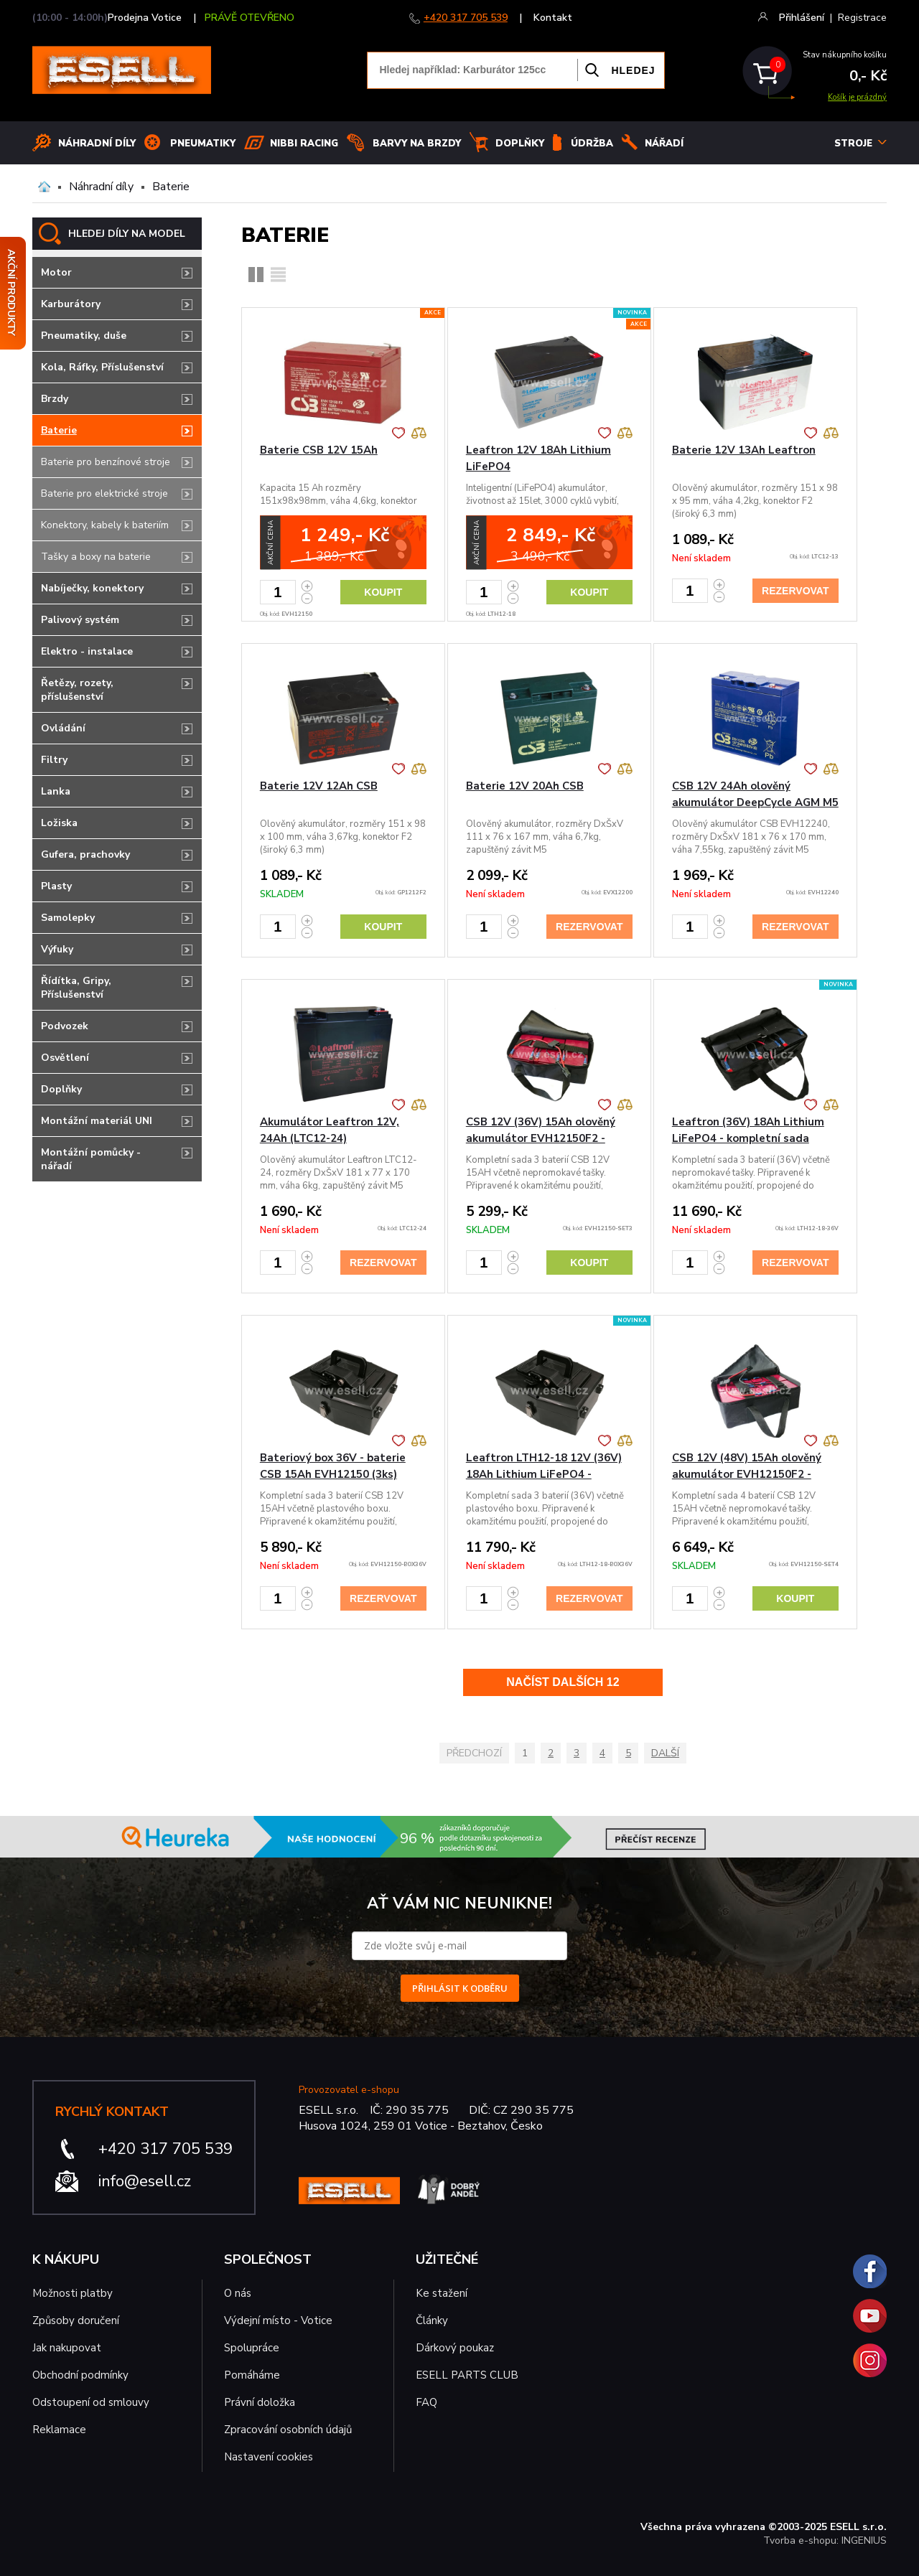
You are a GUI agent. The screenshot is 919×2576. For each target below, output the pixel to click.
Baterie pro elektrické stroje (104, 493)
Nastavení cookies (268, 2457)
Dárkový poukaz (455, 2348)
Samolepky (68, 917)
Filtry (54, 760)
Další (665, 1753)
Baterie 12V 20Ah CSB (525, 786)
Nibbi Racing (304, 143)
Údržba (592, 143)
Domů (44, 186)
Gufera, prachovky (85, 854)
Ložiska (59, 823)
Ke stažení (441, 2293)
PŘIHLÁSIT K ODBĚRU (460, 1988)
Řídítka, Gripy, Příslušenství (76, 987)
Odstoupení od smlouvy (90, 2402)
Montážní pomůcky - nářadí (91, 1159)
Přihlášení (801, 17)
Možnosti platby (72, 2293)
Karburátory (71, 304)
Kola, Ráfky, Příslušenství (102, 367)
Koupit (383, 592)
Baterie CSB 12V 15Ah (319, 450)
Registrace (862, 17)
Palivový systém (80, 620)
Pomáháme (252, 2375)
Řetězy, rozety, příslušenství (77, 689)
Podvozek (64, 1026)
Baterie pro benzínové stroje (105, 462)
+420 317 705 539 (466, 17)
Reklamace (59, 2429)
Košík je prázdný (857, 97)
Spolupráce (251, 2348)
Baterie (171, 187)
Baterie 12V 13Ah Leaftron (744, 450)
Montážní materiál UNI (96, 1121)
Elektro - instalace (87, 651)
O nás (237, 2293)
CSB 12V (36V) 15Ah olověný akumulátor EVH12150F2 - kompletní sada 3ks (540, 1138)
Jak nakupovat (66, 2348)
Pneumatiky (202, 143)
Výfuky (57, 949)
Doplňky (519, 143)
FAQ (426, 2402)
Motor (56, 272)
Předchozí (474, 1753)
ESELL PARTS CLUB (467, 2375)
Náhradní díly (97, 143)
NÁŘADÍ (664, 143)
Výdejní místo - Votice (278, 2320)
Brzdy (54, 399)
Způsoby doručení (75, 2320)
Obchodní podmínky (80, 2375)
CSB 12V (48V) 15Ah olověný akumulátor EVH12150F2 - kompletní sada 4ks (746, 1474)
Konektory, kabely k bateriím (105, 525)
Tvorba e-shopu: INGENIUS (825, 2540)
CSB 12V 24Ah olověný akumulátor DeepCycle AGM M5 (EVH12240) (755, 802)
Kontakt (552, 17)
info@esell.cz (144, 2181)
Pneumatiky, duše (83, 335)
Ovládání (63, 728)
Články (432, 2320)
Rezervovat (795, 590)
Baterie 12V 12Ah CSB (319, 786)
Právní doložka (259, 2402)
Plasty (56, 886)
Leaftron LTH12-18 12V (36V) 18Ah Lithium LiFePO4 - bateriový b (544, 1474)
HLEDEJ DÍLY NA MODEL (126, 233)
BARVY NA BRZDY (417, 143)
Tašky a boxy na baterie (96, 556)
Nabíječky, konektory (92, 588)
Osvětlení (65, 1057)
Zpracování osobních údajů (288, 2429)
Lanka (55, 791)
